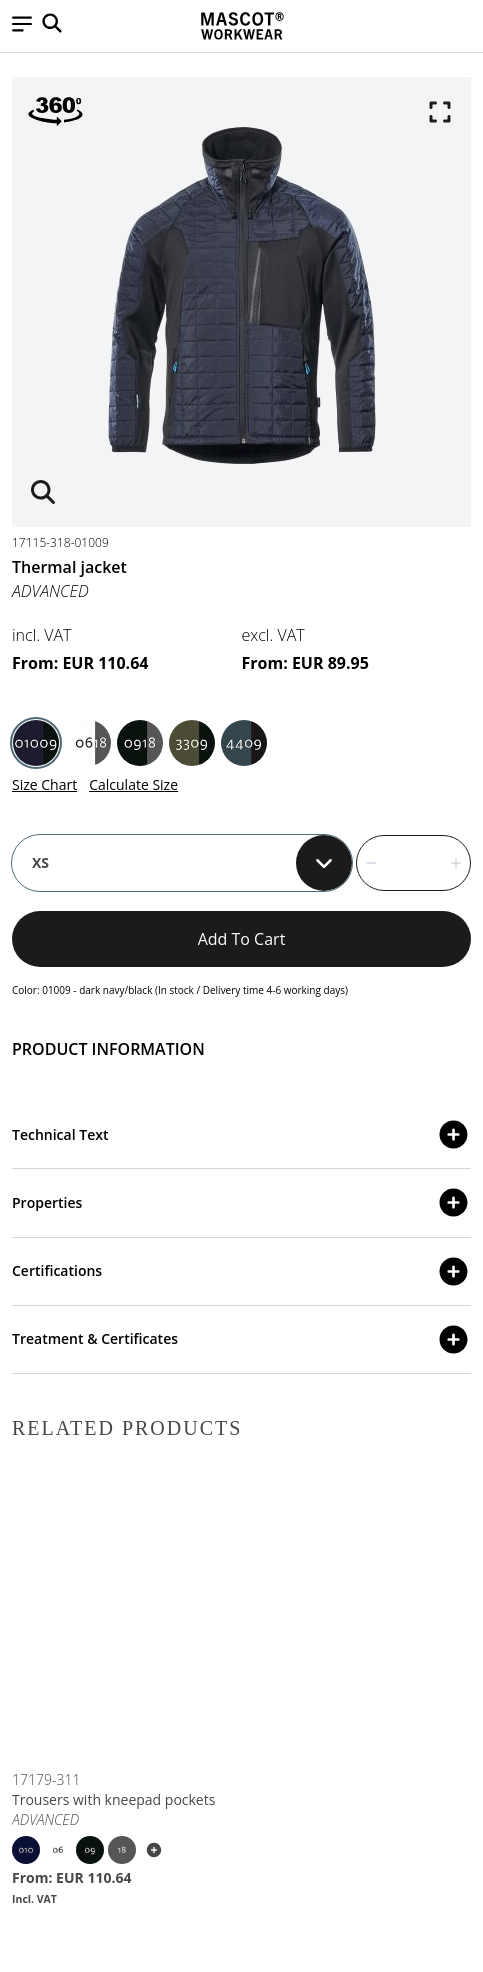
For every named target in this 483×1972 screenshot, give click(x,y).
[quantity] (413, 863)
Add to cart (242, 939)
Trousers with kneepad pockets (113, 1799)
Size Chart (44, 784)
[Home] (242, 26)
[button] (22, 26)
